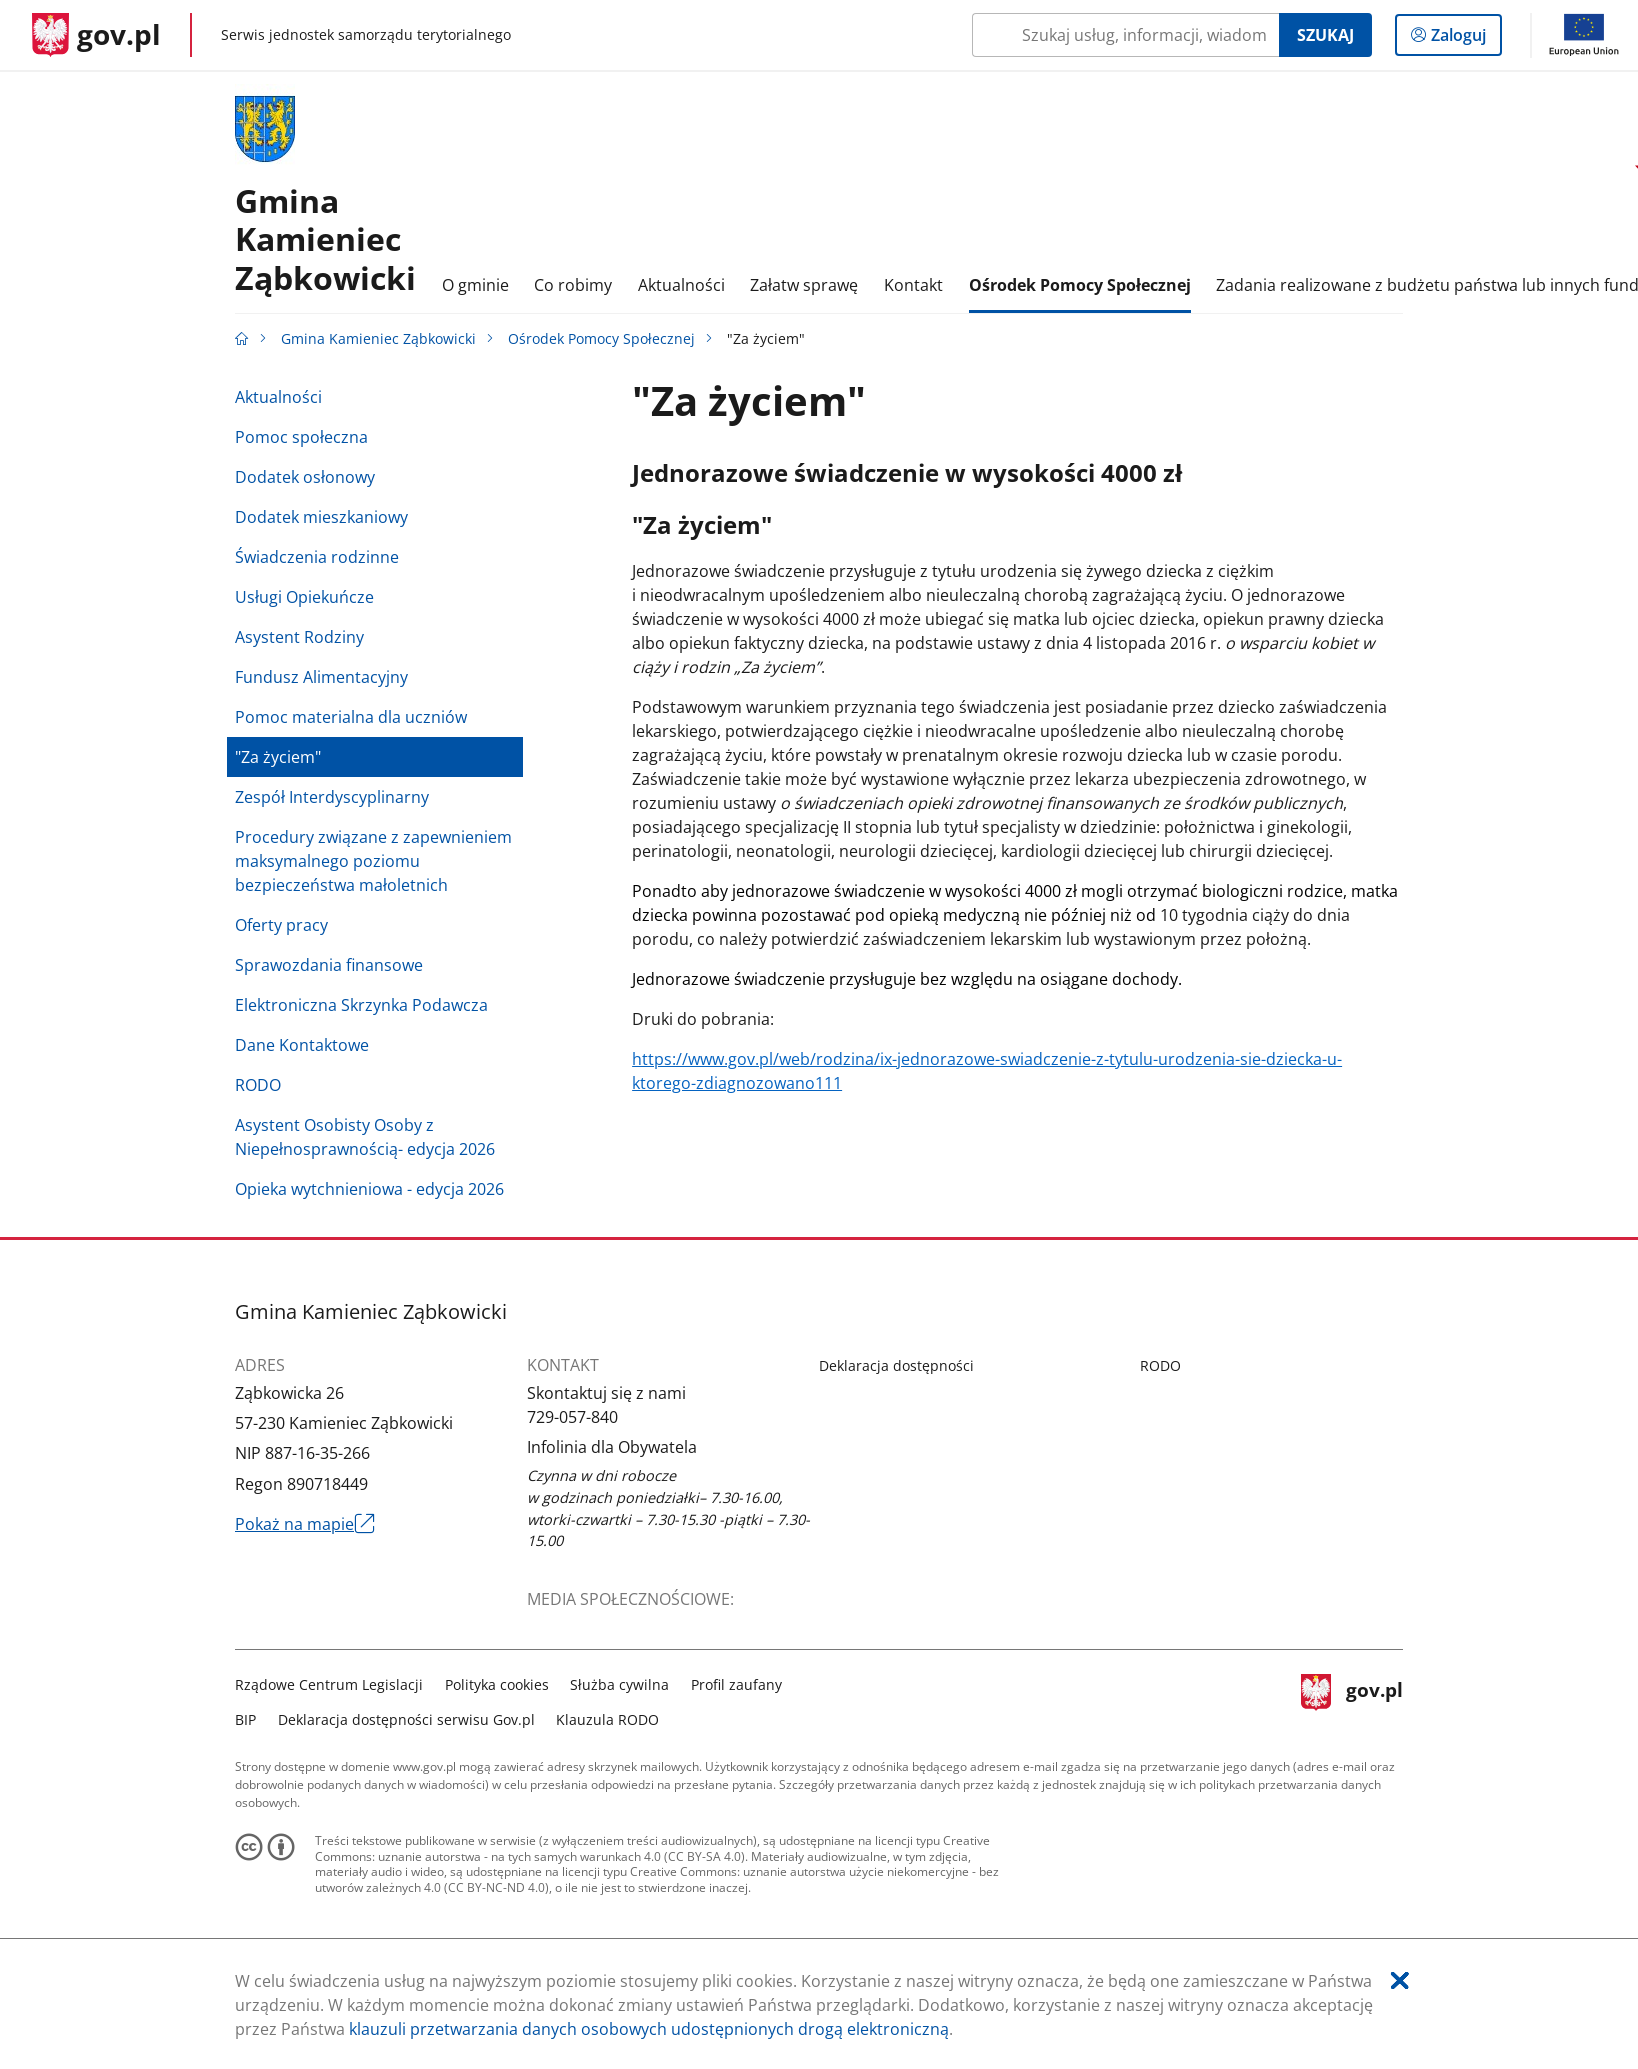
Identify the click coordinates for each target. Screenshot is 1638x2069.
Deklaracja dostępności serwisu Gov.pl (406, 1719)
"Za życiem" (278, 757)
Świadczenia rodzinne (317, 557)
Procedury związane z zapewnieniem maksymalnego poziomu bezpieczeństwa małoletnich (373, 861)
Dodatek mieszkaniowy (321, 517)
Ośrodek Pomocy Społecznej (601, 338)
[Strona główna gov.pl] (96, 35)
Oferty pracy (281, 925)
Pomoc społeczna (301, 437)
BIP (245, 1719)
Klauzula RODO (607, 1719)
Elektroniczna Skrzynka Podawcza (361, 1005)
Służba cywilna (619, 1684)
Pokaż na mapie (305, 1524)
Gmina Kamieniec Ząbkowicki (378, 338)
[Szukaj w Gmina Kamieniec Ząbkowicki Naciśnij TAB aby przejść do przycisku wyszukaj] (1125, 35)
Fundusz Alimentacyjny (321, 677)
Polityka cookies (497, 1684)
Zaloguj (1464, 39)
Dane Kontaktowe (302, 1045)
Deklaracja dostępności (896, 1365)
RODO (258, 1085)
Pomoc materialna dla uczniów (351, 717)
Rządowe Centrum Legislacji (329, 1684)
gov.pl (1352, 1699)
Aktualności (278, 397)
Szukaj (1325, 35)
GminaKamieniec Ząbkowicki (325, 239)
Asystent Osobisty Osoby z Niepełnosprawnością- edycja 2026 (365, 1137)
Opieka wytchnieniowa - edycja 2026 (369, 1189)
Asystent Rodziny (299, 637)
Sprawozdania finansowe (329, 965)
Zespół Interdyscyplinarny (332, 797)
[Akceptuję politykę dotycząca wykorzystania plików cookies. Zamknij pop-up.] (1400, 1980)
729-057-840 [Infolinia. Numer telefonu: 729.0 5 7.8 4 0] (572, 1417)
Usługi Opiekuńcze (304, 597)
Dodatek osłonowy (305, 477)
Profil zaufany (736, 1684)
